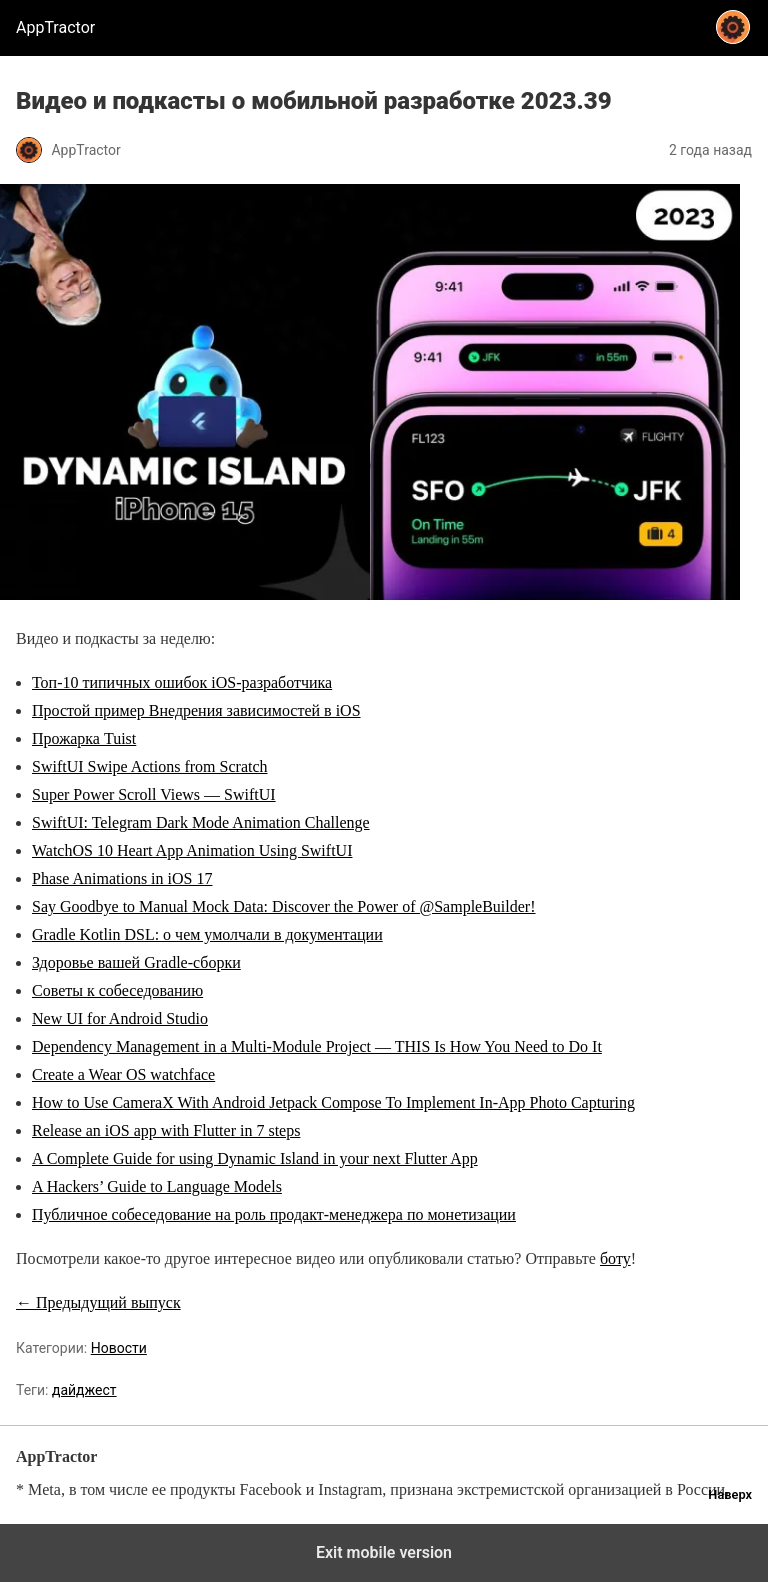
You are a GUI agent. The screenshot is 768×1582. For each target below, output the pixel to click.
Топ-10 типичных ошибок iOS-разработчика (182, 682)
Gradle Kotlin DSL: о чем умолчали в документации (207, 934)
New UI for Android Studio (120, 1018)
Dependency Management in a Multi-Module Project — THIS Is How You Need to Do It (317, 1046)
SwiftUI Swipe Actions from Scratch (150, 766)
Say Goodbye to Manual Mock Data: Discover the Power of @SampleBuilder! (284, 906)
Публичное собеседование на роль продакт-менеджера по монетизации (274, 1214)
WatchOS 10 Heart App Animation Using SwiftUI (192, 850)
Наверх (730, 1494)
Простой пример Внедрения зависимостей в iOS (196, 710)
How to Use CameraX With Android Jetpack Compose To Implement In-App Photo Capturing (333, 1102)
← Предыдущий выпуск (98, 1302)
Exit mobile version (384, 1552)
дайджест (84, 1390)
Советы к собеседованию (117, 990)
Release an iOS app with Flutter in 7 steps (166, 1130)
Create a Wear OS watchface (123, 1074)
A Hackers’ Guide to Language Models (157, 1186)
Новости (119, 1348)
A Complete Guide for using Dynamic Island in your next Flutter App (255, 1158)
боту (615, 1258)
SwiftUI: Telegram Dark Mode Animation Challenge (201, 822)
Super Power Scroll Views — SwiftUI (154, 794)
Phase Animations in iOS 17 (122, 878)
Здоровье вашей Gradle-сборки (136, 962)
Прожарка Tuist (84, 738)
